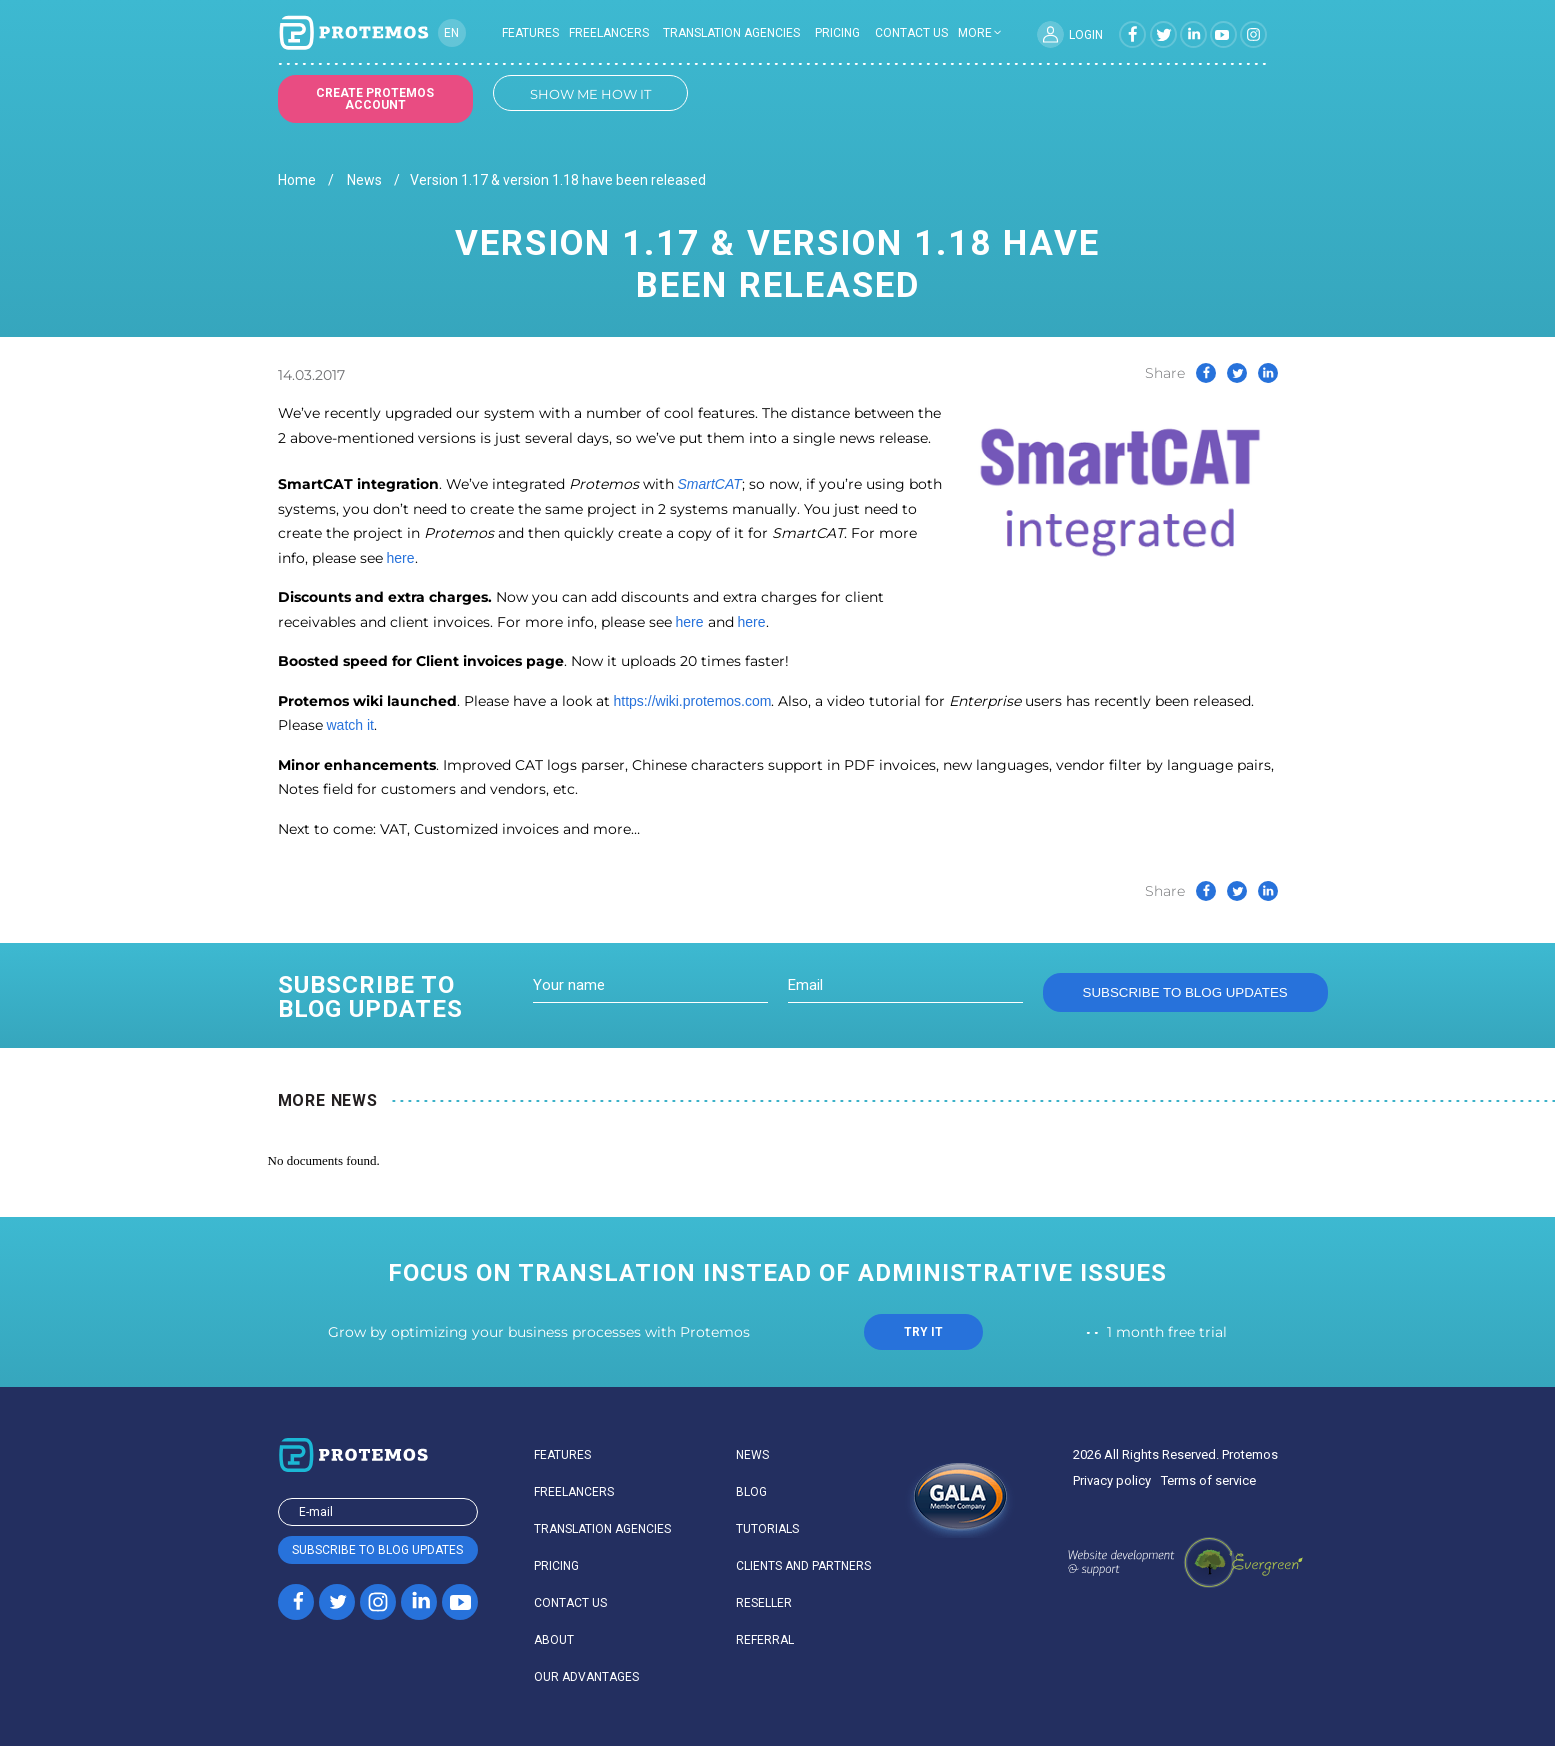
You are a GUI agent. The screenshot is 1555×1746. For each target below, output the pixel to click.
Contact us (911, 33)
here (401, 558)
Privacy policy (1112, 1480)
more (975, 33)
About (554, 1640)
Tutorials (767, 1529)
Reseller (764, 1603)
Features (530, 33)
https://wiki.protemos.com (693, 701)
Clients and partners (803, 1566)
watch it (350, 725)
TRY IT (923, 1332)
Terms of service (1208, 1480)
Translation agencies (731, 33)
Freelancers (609, 33)
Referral (765, 1640)
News (364, 180)
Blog (751, 1492)
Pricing (837, 33)
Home (297, 180)
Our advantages (586, 1677)
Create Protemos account (375, 99)
